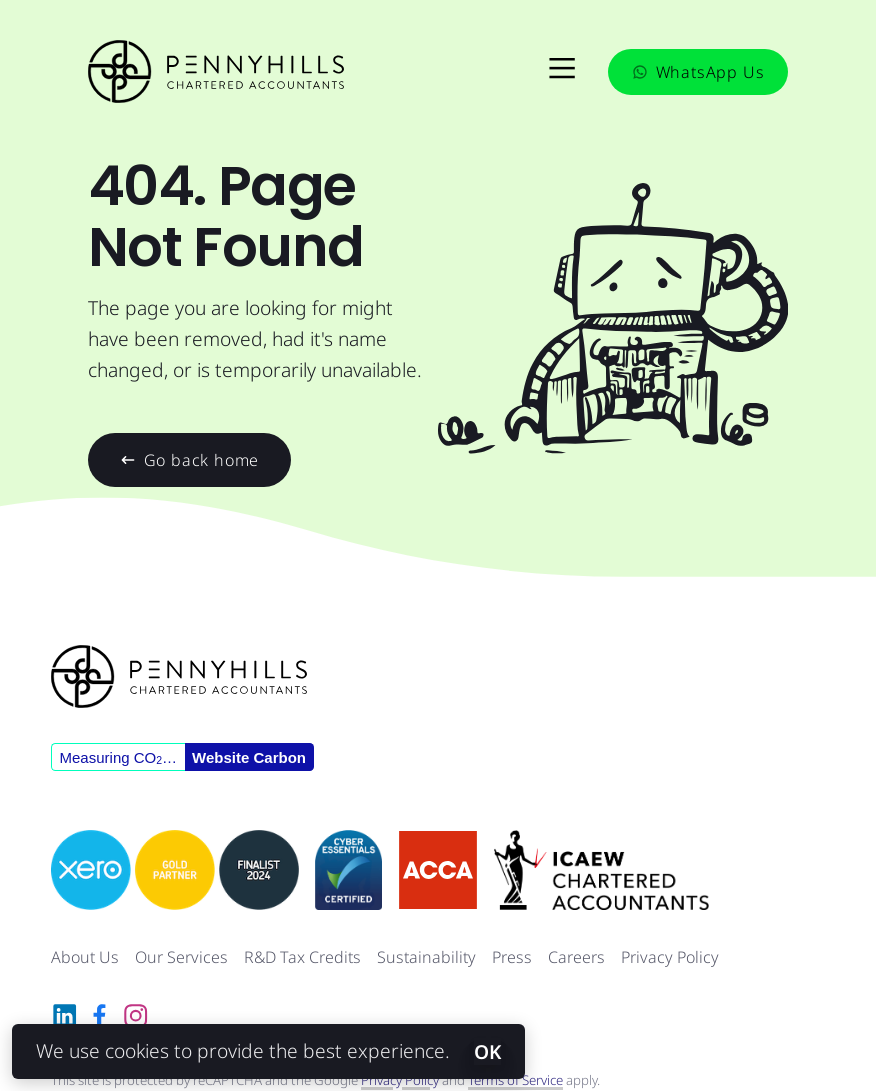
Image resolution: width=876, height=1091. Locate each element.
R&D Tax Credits (302, 957)
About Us (85, 957)
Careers (576, 957)
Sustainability (426, 957)
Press (512, 957)
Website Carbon (249, 757)
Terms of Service (515, 1080)
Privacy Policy (670, 957)
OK (487, 1051)
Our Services (181, 957)
